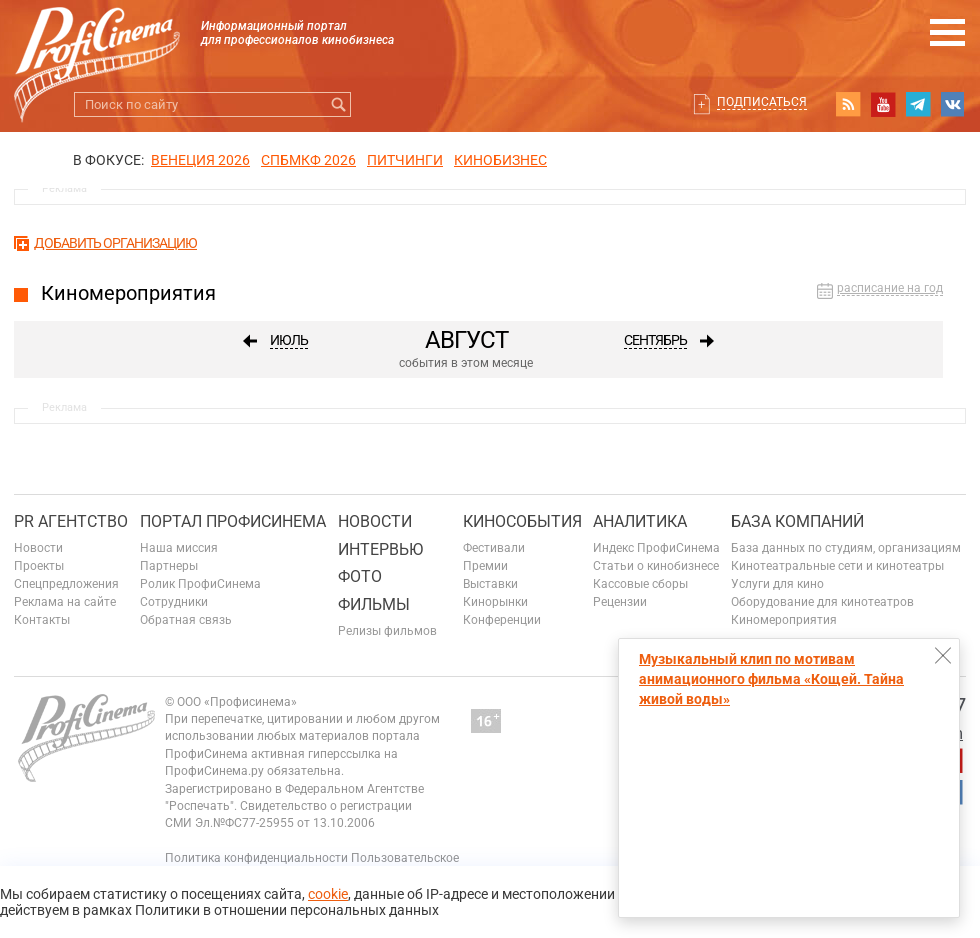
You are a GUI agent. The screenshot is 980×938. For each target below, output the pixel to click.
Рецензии (620, 602)
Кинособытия (522, 521)
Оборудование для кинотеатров (822, 602)
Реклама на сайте (65, 602)
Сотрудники (174, 602)
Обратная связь (186, 620)
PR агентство (71, 521)
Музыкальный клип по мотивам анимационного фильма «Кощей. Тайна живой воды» (771, 679)
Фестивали (494, 548)
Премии (485, 566)
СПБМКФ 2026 (308, 160)
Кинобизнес (500, 160)
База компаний (797, 521)
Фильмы (374, 604)
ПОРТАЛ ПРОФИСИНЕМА (233, 521)
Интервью (380, 549)
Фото (360, 576)
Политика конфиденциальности (256, 858)
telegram (918, 104)
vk (953, 104)
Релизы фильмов (387, 631)
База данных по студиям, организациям (846, 548)
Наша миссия (179, 548)
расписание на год (890, 288)
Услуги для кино (777, 584)
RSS (848, 104)
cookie (328, 894)
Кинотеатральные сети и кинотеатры (837, 566)
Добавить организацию (115, 243)
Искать (338, 104)
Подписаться (762, 102)
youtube (883, 104)
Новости (38, 548)
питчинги (405, 160)
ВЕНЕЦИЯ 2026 (200, 160)
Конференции (502, 620)
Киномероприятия (784, 620)
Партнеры (169, 566)
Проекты (39, 566)
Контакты (42, 620)
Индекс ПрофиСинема (656, 548)
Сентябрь (655, 340)
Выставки (490, 584)
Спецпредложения (66, 584)
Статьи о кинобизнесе (656, 566)
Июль (289, 340)
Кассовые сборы (640, 584)
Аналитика (640, 521)
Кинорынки (495, 602)
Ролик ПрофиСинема (200, 584)
